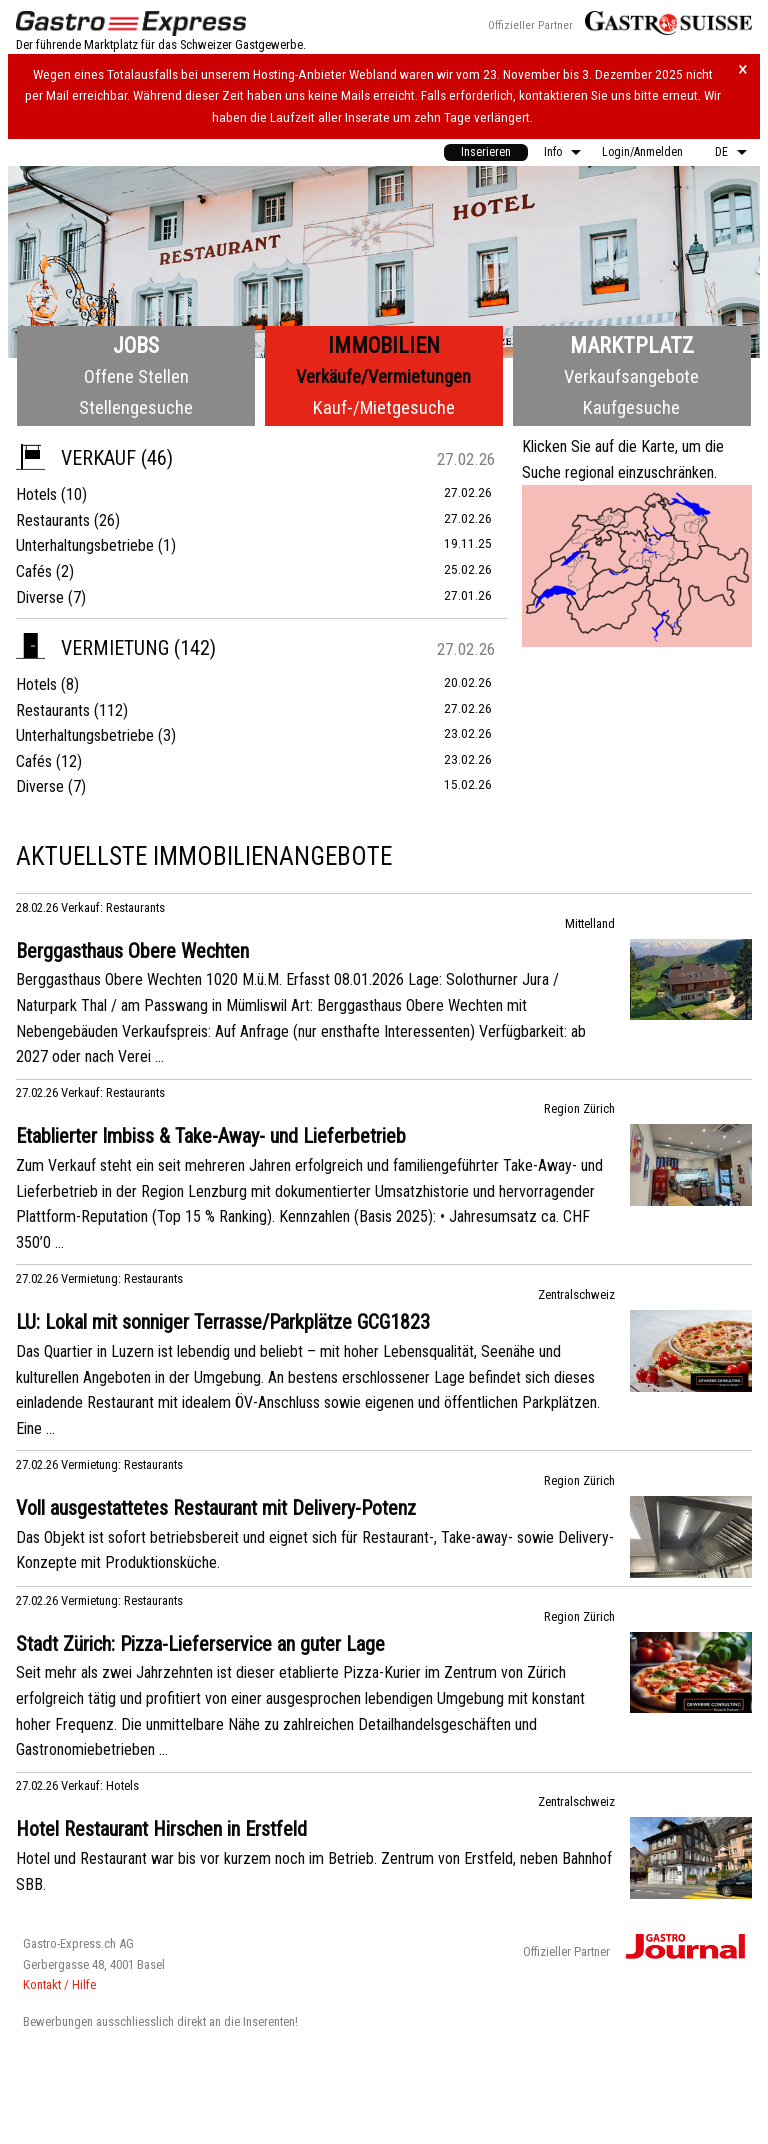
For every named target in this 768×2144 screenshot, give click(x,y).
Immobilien (384, 345)
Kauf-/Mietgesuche (384, 407)
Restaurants (53, 520)
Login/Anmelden (642, 152)
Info (553, 152)
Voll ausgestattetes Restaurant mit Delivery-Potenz (216, 1508)
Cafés (34, 571)
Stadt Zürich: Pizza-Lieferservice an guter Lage (200, 1644)
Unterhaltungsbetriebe (85, 545)
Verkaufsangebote (631, 376)
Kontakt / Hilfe (59, 1984)
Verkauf (76, 458)
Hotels (36, 494)
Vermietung (92, 648)
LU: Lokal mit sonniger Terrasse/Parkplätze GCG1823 (223, 1322)
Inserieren (486, 152)
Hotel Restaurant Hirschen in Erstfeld (161, 1829)
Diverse (40, 597)
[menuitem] (486, 152)
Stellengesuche (136, 407)
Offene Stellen (136, 376)
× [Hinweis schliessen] (743, 69)
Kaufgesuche (631, 407)
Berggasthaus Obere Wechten (132, 951)
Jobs (136, 345)
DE (721, 152)
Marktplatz (632, 345)
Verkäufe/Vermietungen (383, 376)
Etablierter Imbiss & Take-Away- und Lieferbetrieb (211, 1136)
